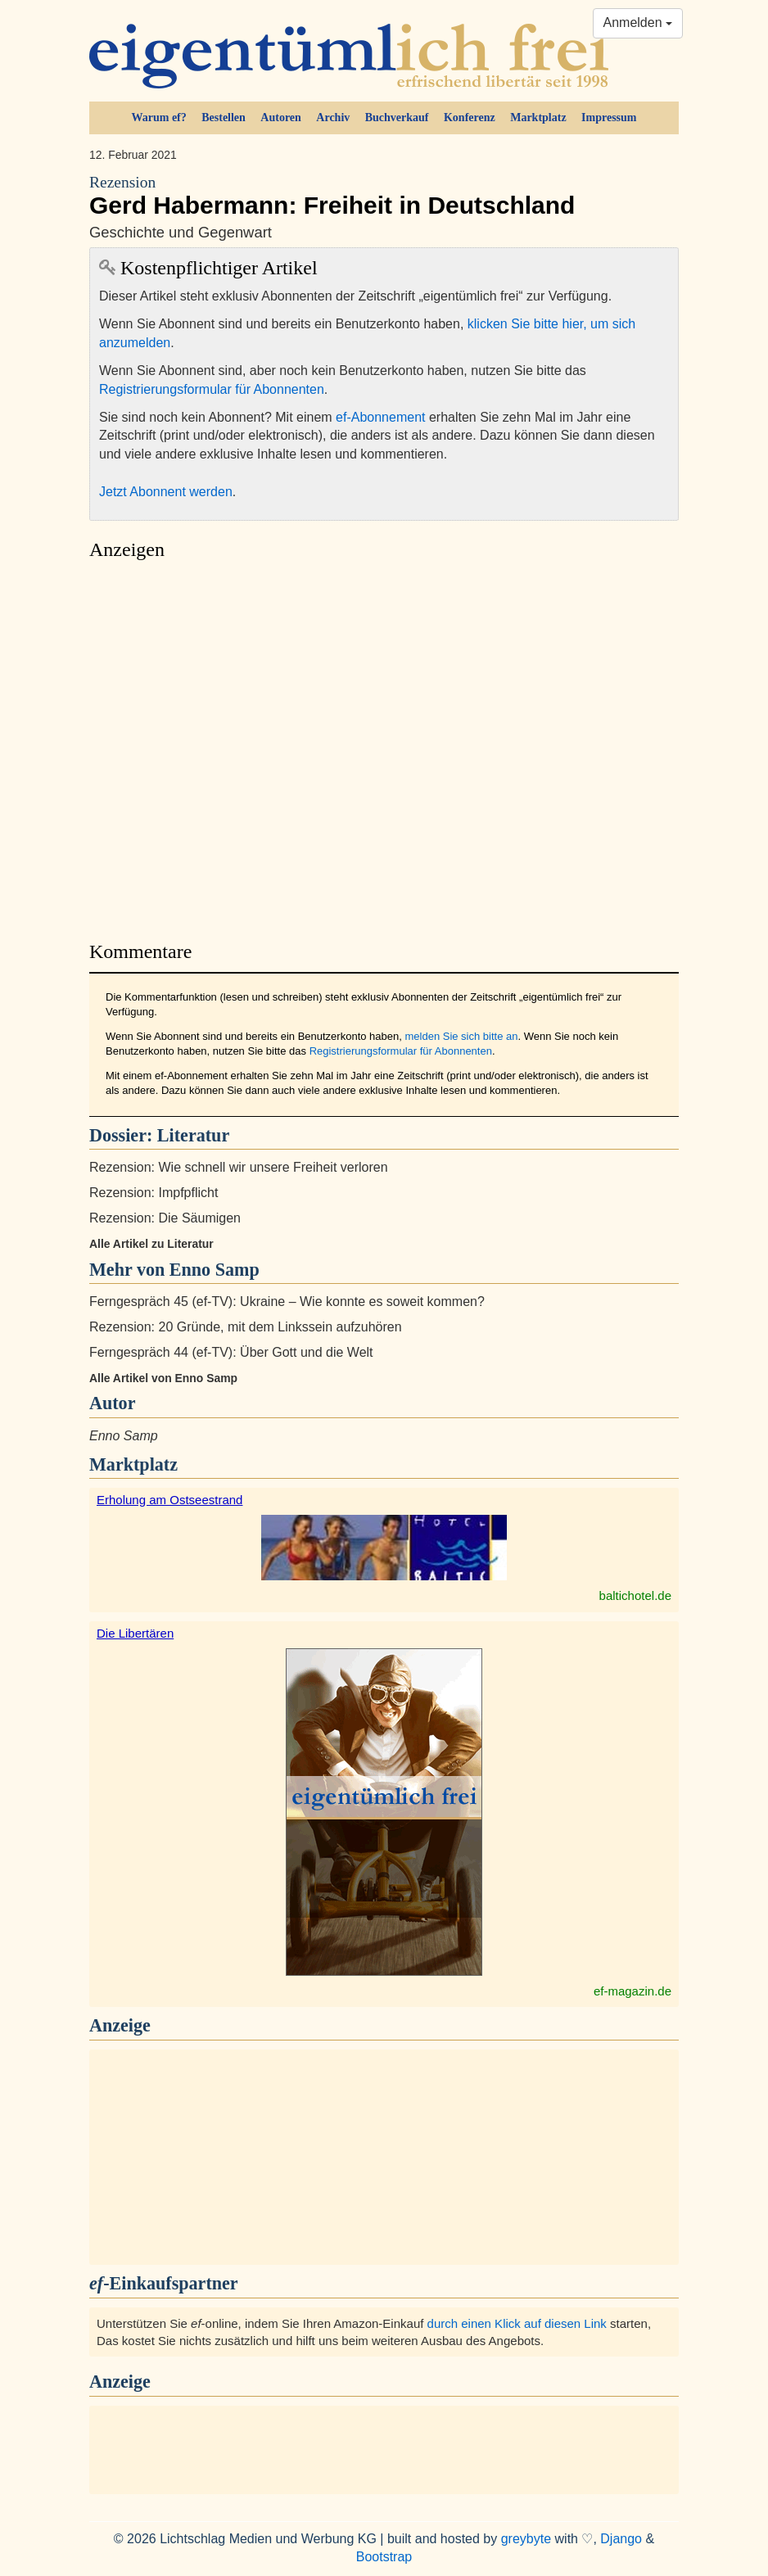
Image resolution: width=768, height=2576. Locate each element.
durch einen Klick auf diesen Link (517, 2323)
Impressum (608, 117)
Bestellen (223, 117)
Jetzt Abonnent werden (166, 492)
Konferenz (469, 117)
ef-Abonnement (380, 417)
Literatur (193, 1135)
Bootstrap (384, 2557)
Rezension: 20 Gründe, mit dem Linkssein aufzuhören (245, 1327)
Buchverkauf (397, 117)
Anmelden (638, 22)
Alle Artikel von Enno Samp (163, 1378)
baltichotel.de (635, 1595)
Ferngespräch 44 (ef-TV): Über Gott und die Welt (231, 1352)
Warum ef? (159, 117)
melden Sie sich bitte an (460, 1036)
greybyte (526, 2539)
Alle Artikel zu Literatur (151, 1243)
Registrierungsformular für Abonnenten (211, 389)
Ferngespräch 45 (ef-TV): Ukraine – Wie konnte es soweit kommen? (287, 1301)
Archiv (333, 117)
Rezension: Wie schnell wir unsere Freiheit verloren (238, 1167)
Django (621, 2539)
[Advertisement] (384, 746)
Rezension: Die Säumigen (165, 1218)
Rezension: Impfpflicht (153, 1193)
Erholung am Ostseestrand (169, 1500)
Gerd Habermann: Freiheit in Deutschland (384, 196)
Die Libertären (135, 1633)
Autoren (280, 117)
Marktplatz (538, 117)
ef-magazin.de (632, 1991)
